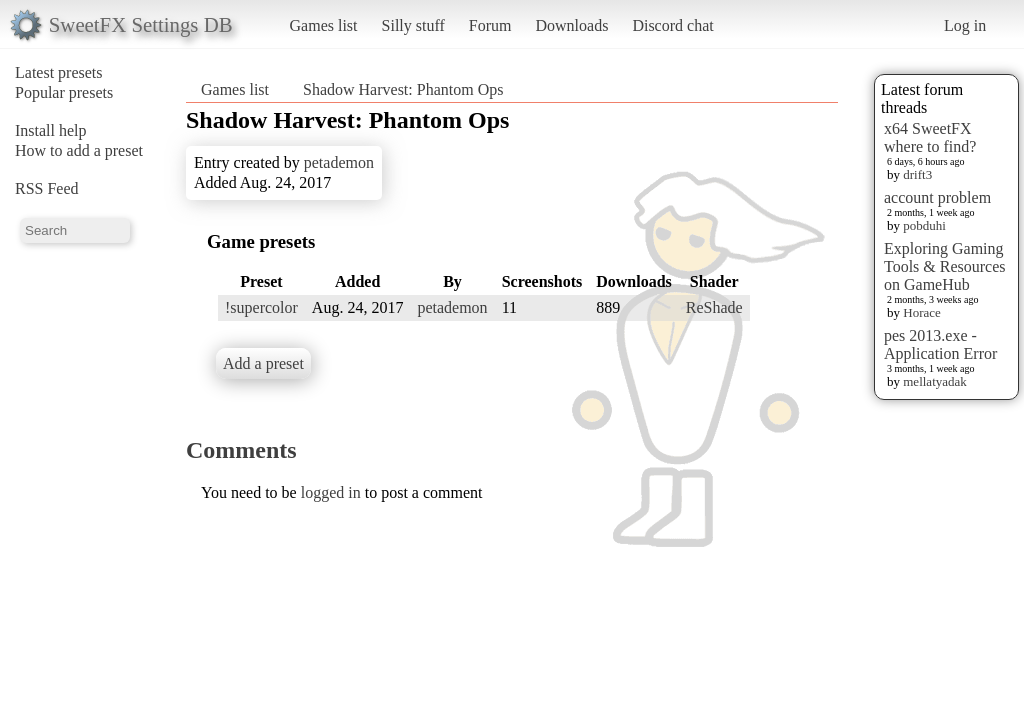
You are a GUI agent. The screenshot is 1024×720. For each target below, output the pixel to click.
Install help (51, 130)
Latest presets (59, 72)
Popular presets (64, 92)
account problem (937, 197)
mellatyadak (935, 381)
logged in (331, 492)
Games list (324, 25)
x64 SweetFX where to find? (930, 137)
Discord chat (672, 25)
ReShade (714, 307)
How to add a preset (79, 150)
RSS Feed (47, 188)
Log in (965, 25)
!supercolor (261, 307)
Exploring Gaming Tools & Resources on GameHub (945, 266)
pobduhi (924, 225)
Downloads (571, 25)
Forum (490, 25)
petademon (339, 162)
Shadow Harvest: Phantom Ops (403, 89)
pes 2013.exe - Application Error (940, 344)
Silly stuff (413, 25)
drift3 (917, 174)
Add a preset (263, 363)
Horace (922, 312)
